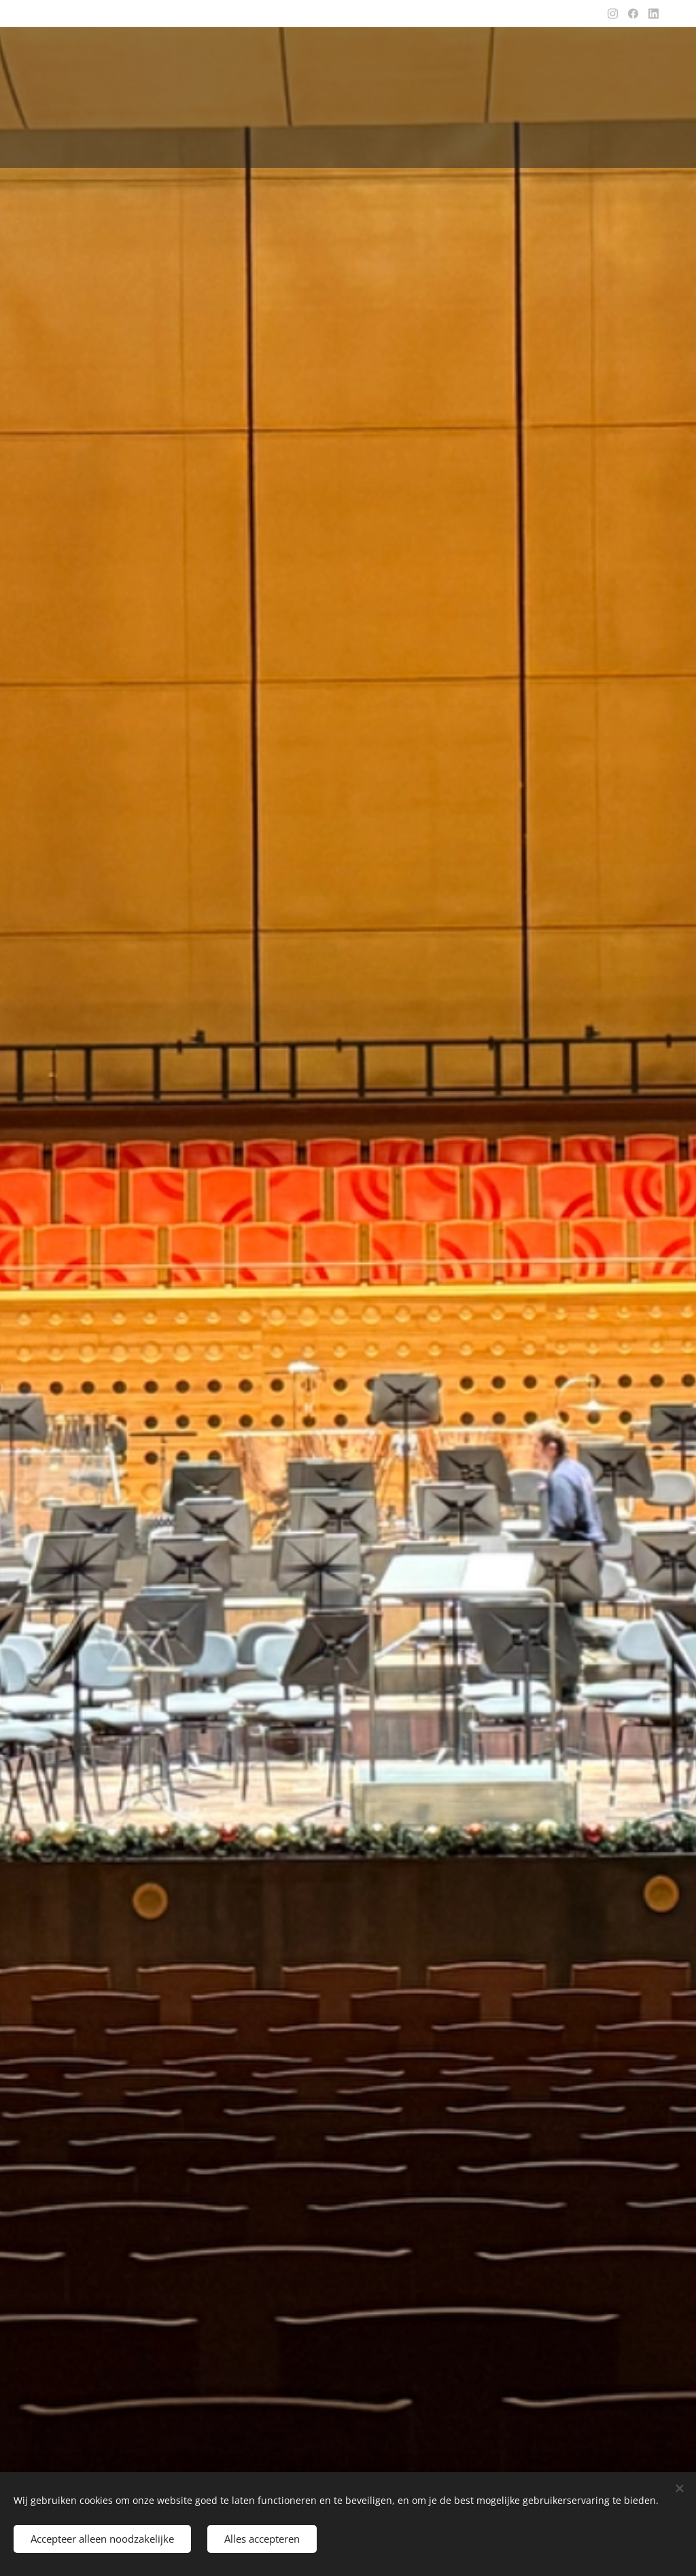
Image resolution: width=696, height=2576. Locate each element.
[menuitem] (277, 144)
